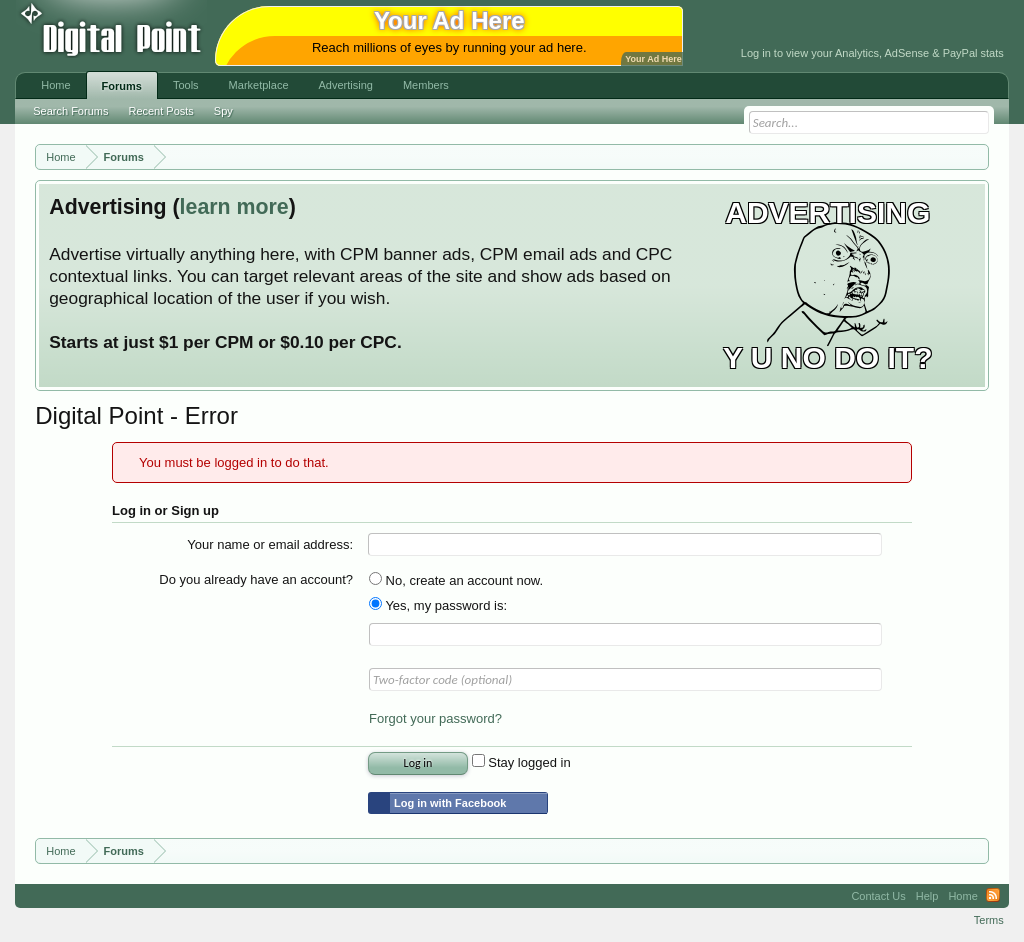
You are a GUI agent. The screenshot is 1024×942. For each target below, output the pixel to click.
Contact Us (878, 896)
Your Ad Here (653, 59)
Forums (122, 86)
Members (426, 85)
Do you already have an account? (256, 579)
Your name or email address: (270, 544)
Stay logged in (521, 762)
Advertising (346, 85)
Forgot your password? (435, 718)
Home (55, 85)
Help (927, 896)
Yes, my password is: (438, 605)
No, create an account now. (456, 580)
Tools (186, 85)
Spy (223, 111)
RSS (993, 896)
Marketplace (259, 85)
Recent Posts (160, 111)
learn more (234, 207)
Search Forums (70, 111)
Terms (989, 920)
